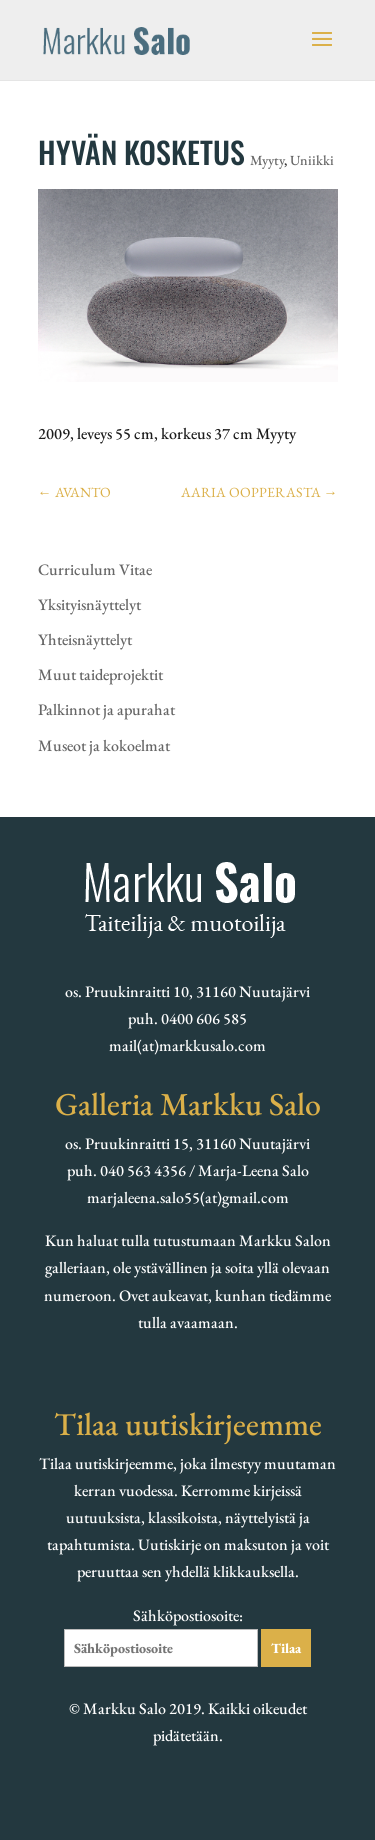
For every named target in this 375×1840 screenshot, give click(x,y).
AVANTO (74, 492)
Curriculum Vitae (95, 569)
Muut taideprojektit (100, 674)
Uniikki (312, 160)
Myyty (267, 160)
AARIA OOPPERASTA (259, 492)
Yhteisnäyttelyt (85, 639)
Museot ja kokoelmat (104, 745)
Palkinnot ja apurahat (106, 709)
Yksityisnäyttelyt (89, 604)
